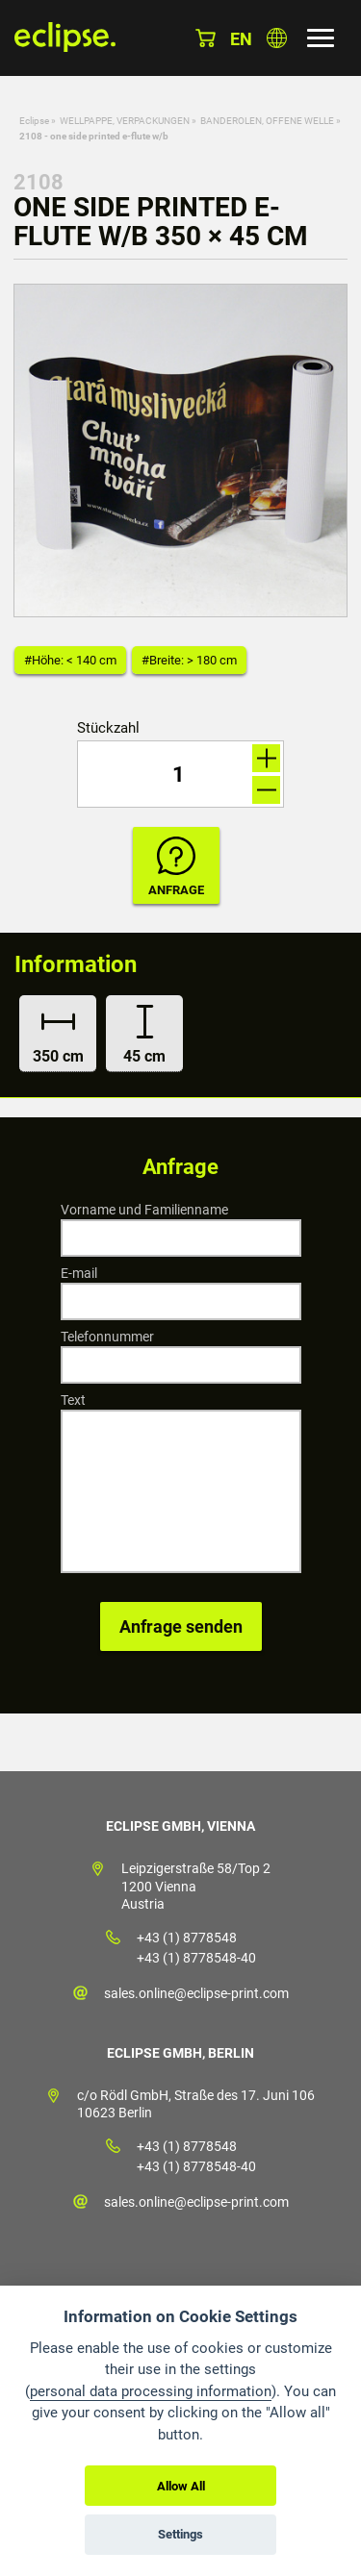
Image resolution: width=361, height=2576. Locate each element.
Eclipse (34, 120)
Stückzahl (108, 728)
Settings (180, 2534)
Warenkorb (205, 38)
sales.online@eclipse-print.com (196, 1993)
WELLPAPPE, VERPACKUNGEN (125, 120)
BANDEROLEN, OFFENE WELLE (267, 120)
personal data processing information (150, 2391)
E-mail (79, 1273)
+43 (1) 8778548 (187, 1937)
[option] (180, 450)
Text (73, 1400)
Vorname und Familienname (144, 1209)
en (241, 39)
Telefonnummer (107, 1336)
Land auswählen (277, 38)
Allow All (181, 2486)
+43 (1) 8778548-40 (196, 1957)
